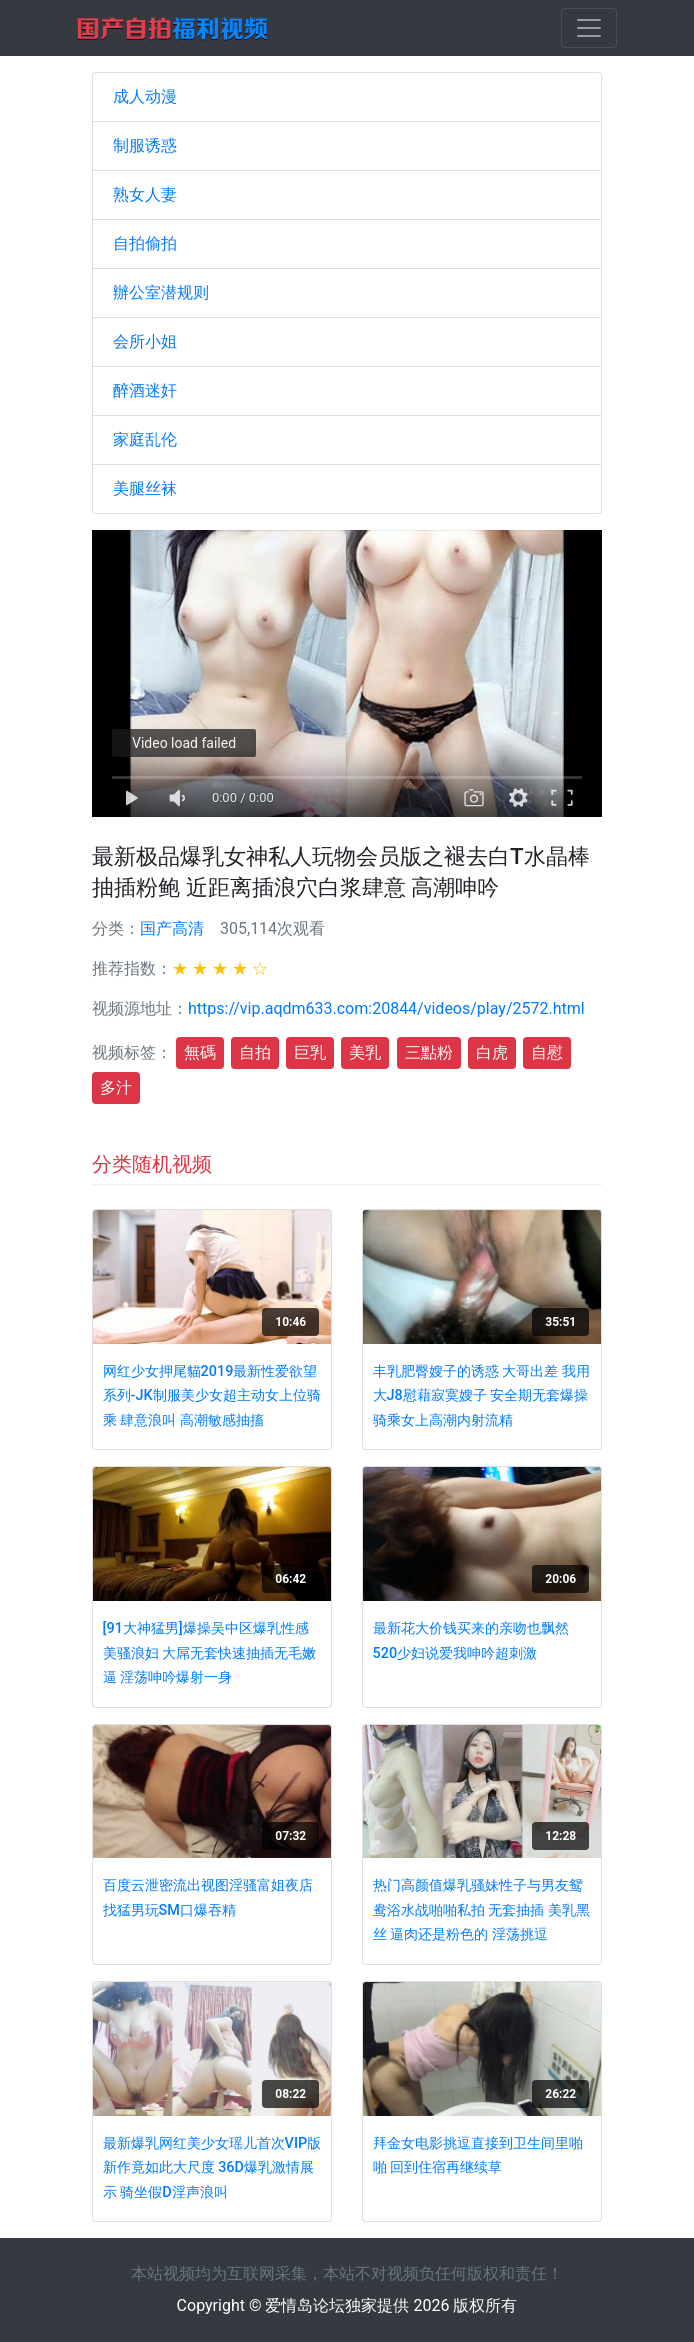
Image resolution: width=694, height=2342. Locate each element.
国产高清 (172, 928)
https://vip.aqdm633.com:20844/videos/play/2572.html (386, 1008)
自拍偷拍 (145, 243)
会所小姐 (145, 341)
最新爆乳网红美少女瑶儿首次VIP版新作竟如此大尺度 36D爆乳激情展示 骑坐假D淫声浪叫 (212, 2168)
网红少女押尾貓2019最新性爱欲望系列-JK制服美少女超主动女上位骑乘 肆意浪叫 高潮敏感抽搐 (212, 1396)
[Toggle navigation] (589, 28)
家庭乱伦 (145, 439)
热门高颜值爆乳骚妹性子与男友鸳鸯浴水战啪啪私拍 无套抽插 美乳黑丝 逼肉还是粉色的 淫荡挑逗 (481, 1910)
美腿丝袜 (145, 488)
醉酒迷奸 (145, 390)
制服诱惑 (145, 145)
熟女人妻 (145, 194)
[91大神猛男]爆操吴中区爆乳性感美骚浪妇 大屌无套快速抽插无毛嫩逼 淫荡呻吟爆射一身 (210, 1653)
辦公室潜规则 (161, 292)
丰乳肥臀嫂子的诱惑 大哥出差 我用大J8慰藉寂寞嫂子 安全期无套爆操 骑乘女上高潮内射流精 (481, 1396)
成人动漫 (145, 96)
